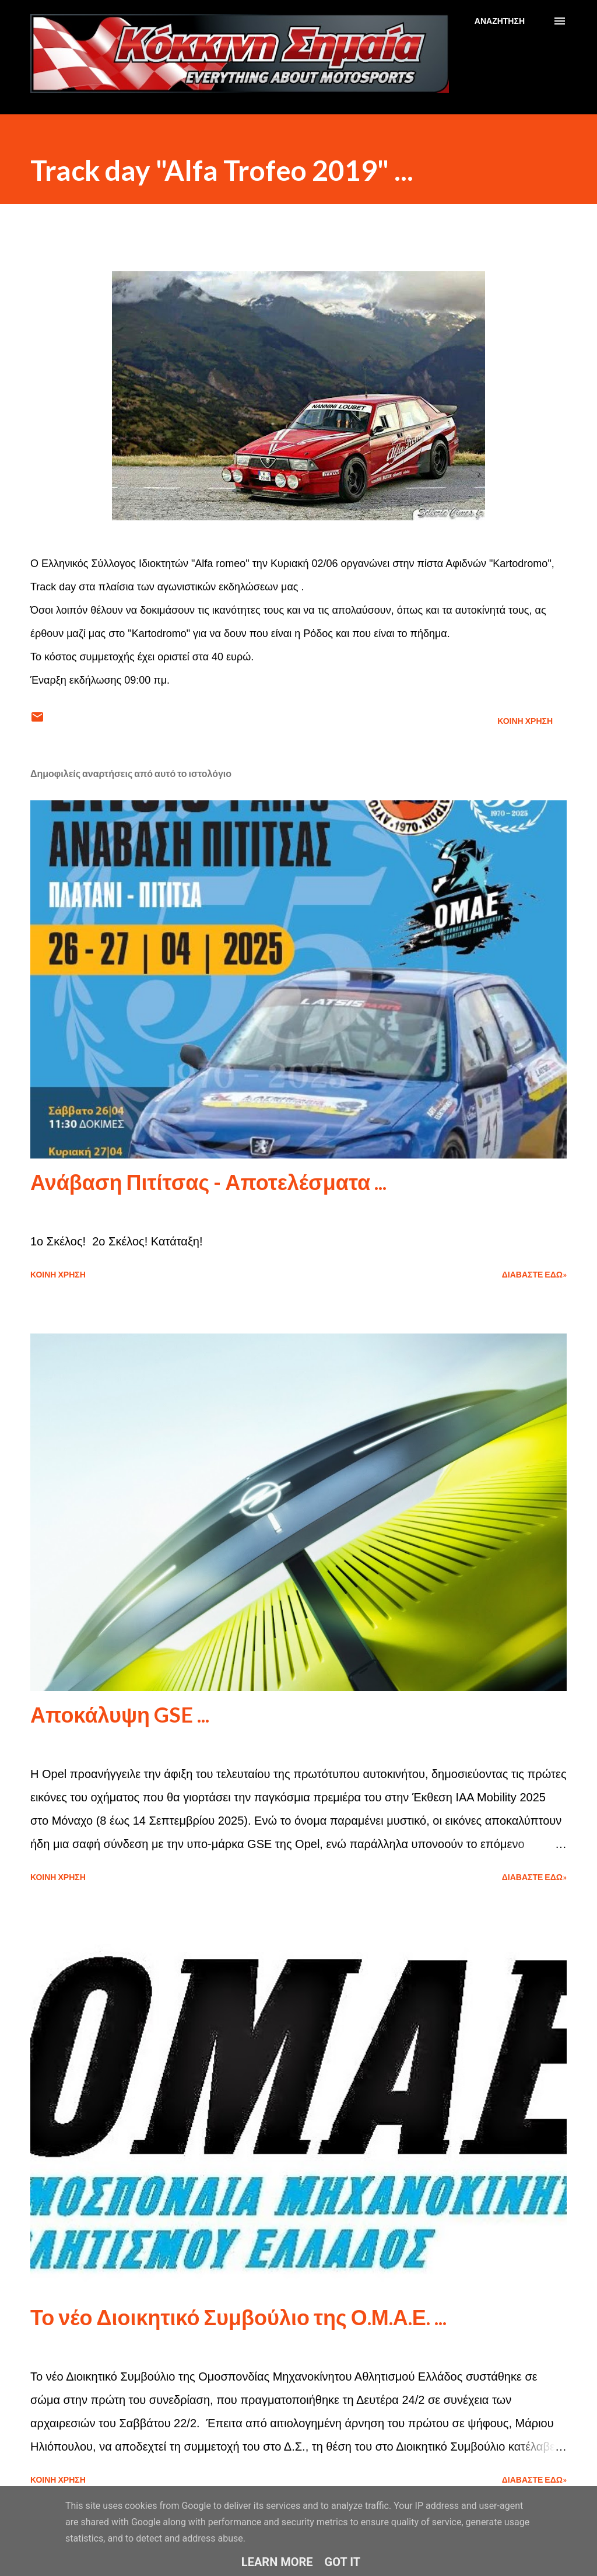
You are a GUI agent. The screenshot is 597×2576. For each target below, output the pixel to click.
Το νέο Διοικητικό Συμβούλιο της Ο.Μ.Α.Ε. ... (238, 2317)
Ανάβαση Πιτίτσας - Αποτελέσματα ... (208, 1182)
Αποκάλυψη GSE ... (119, 1714)
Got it (343, 2562)
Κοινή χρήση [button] (525, 721)
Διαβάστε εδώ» (534, 1274)
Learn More (277, 2562)
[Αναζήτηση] (500, 21)
